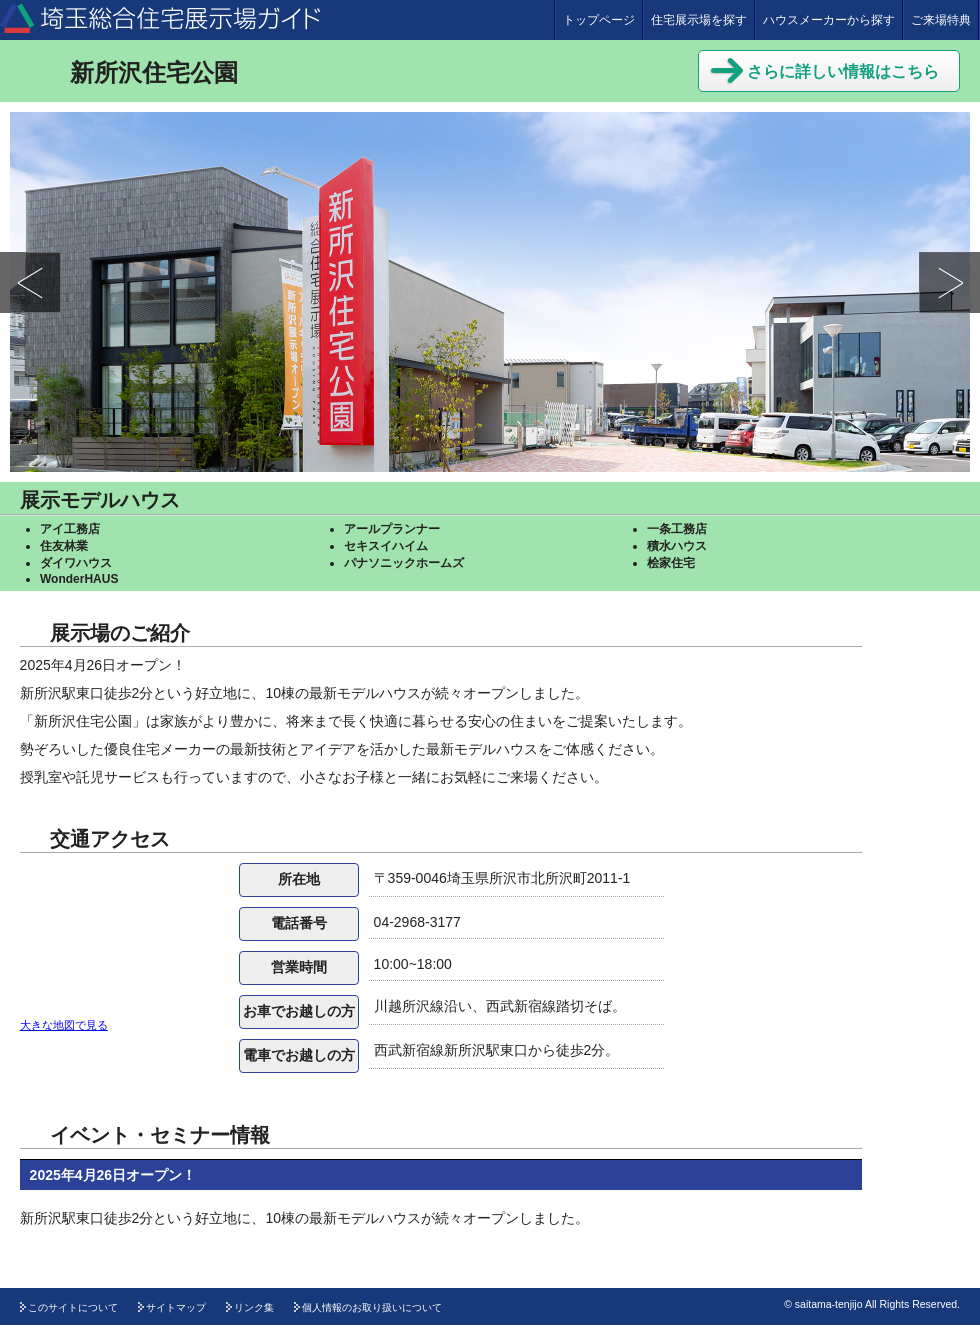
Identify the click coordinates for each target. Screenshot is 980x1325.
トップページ (599, 20)
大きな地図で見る (64, 1025)
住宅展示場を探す (699, 20)
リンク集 (254, 1307)
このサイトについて (73, 1307)
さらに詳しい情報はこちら (824, 68)
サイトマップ (176, 1307)
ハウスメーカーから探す (829, 20)
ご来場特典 (941, 20)
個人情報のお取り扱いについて (372, 1307)
